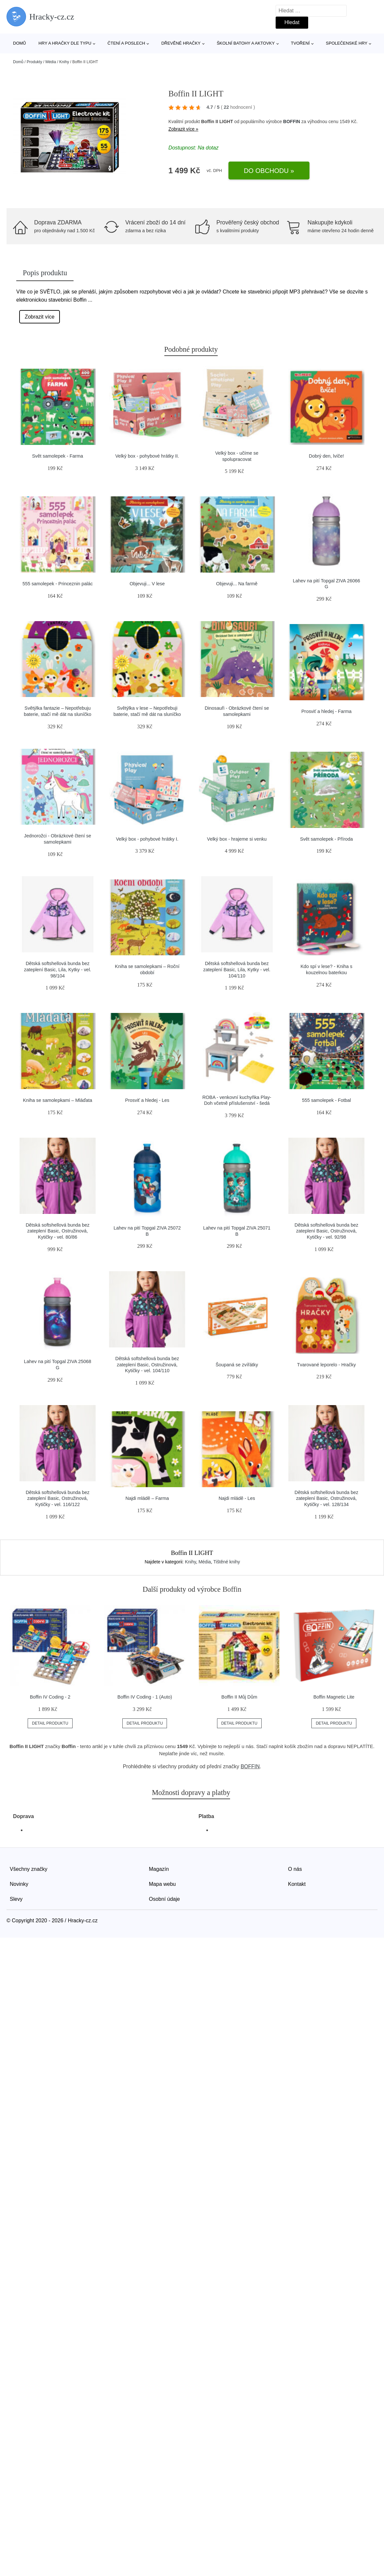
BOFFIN (291, 121)
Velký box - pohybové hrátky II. (147, 456)
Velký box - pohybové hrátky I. (147, 839)
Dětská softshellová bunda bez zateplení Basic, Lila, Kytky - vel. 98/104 (57, 969)
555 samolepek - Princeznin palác (57, 583)
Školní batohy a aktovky (246, 43)
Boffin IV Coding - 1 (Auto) (144, 1697)
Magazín (159, 1869)
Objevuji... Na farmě (236, 583)
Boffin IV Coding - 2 (50, 1697)
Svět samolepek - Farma (57, 456)
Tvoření (300, 43)
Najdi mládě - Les (237, 1498)
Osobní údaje (164, 1899)
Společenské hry (346, 43)
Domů (19, 43)
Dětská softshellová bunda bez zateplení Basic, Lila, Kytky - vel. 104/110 (236, 969)
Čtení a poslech (126, 43)
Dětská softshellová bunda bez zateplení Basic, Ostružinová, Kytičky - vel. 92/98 (326, 1231)
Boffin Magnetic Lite (333, 1697)
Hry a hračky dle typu (64, 43)
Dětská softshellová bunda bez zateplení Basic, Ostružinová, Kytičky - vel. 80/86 (57, 1231)
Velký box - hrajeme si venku (237, 839)
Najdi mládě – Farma (147, 1498)
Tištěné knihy (226, 1561)
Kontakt (297, 1884)
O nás (295, 1869)
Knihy (64, 62)
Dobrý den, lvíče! (326, 456)
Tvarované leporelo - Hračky (326, 1364)
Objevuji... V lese (147, 583)
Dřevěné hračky (181, 43)
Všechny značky (29, 1869)
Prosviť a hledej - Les (147, 1100)
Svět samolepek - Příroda (326, 839)
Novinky (19, 1884)
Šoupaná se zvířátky (236, 1364)
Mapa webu (162, 1884)
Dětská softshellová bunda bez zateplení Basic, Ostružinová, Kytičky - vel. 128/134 (326, 1498)
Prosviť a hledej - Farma (326, 711)
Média (50, 62)
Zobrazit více (40, 317)
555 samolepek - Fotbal (326, 1100)
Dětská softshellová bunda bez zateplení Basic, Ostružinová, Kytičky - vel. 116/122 (57, 1498)
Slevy (16, 1899)
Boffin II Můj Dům (239, 1697)
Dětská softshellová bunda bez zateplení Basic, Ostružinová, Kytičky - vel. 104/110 (147, 1364)
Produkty (34, 62)
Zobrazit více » (184, 129)
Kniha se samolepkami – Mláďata (57, 1100)
